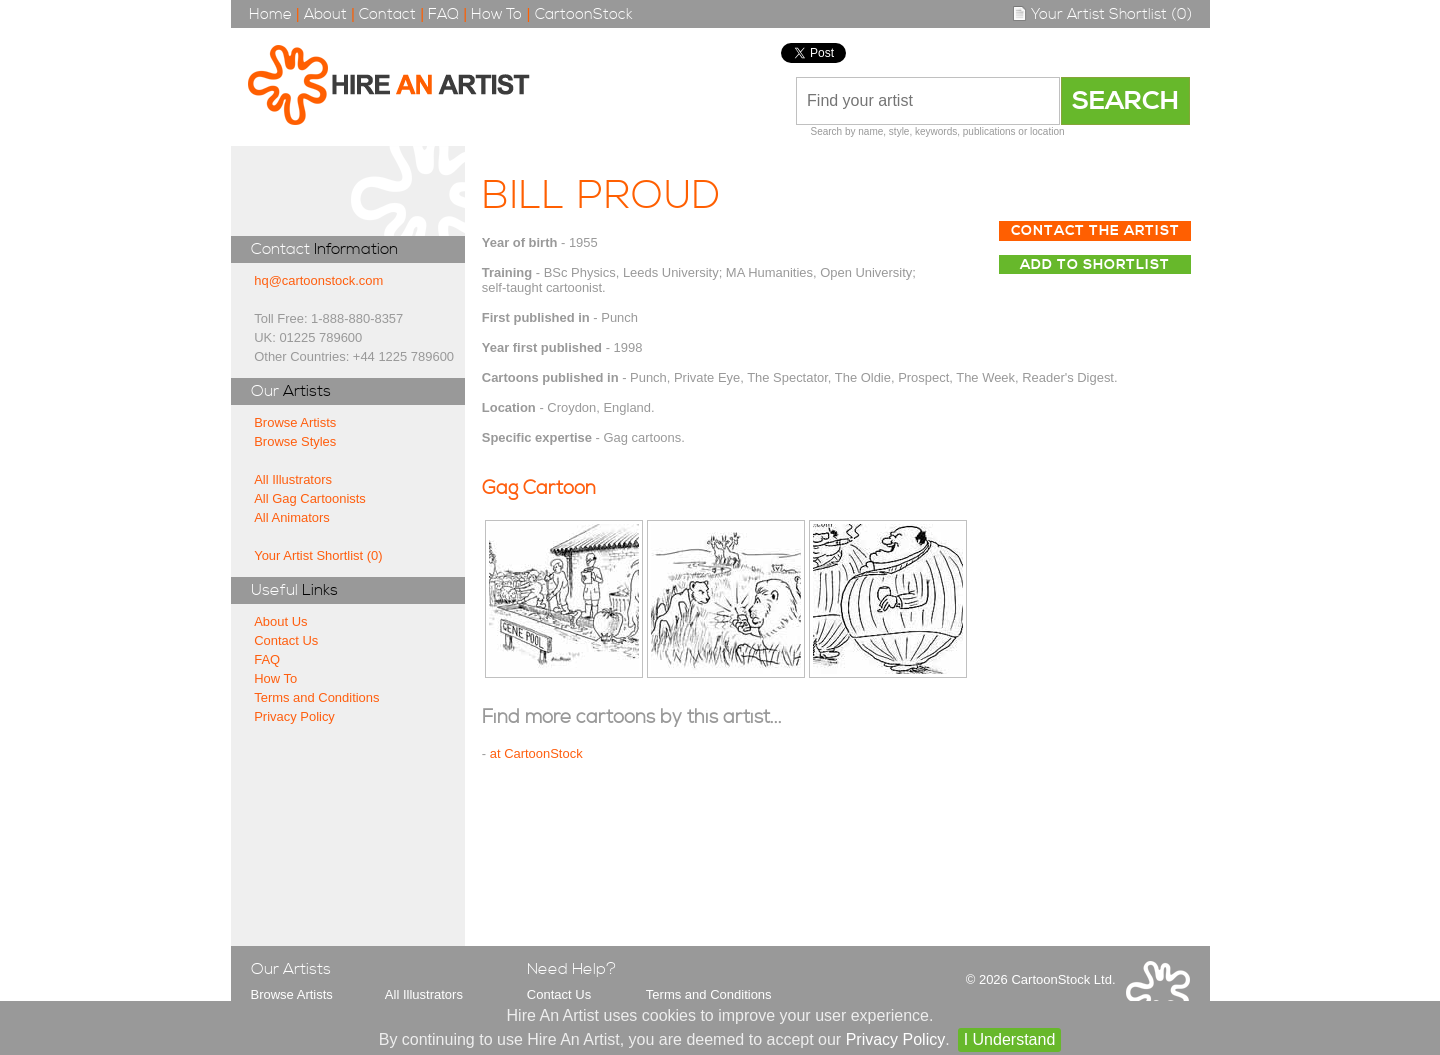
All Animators (292, 517)
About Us (280, 621)
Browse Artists (295, 422)
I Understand (1010, 1039)
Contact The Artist (1095, 231)
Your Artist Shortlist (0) (1102, 14)
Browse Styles (295, 441)
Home (270, 14)
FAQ (443, 14)
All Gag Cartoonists (310, 498)
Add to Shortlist (1095, 265)
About (325, 14)
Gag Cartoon (539, 488)
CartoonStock (584, 14)
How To (496, 14)
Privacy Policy (294, 716)
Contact (387, 14)
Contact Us (286, 640)
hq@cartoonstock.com (318, 280)
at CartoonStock (536, 753)
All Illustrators (293, 479)
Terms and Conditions (316, 697)
